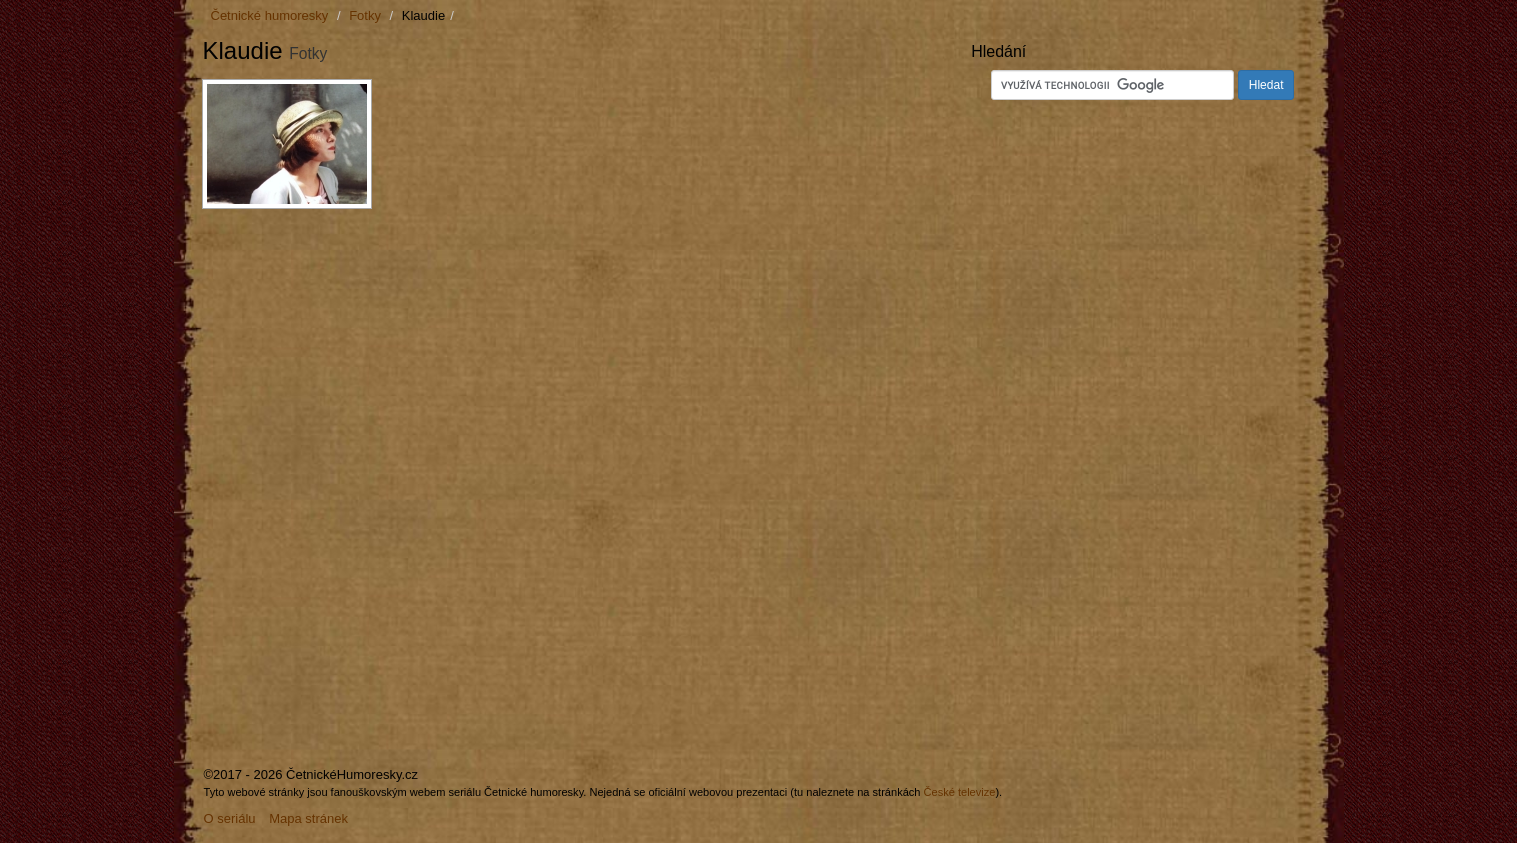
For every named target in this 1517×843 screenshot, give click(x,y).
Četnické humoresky (270, 15)
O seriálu (230, 818)
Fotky (365, 15)
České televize (960, 792)
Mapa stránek (308, 818)
